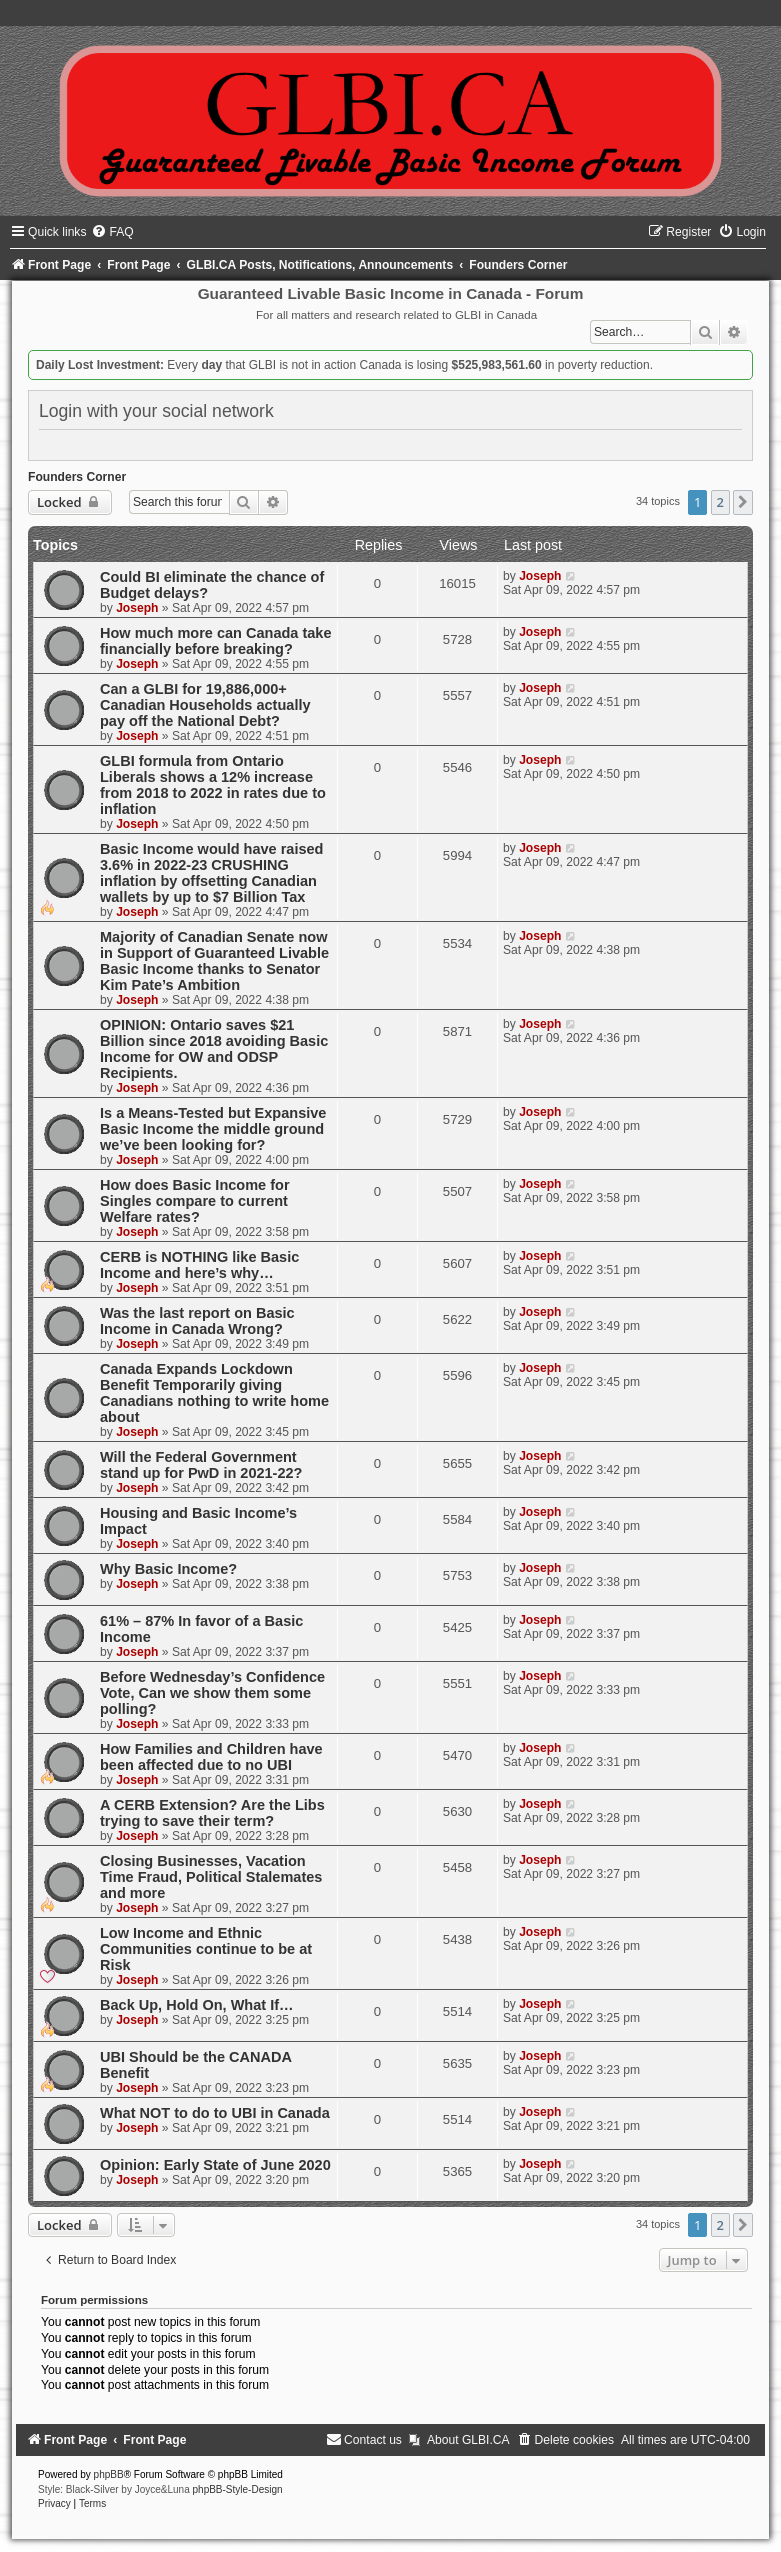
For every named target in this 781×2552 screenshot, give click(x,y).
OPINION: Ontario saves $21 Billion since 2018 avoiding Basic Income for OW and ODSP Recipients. (214, 1049)
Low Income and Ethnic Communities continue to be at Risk (206, 1949)
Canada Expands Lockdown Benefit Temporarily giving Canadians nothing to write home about (214, 1393)
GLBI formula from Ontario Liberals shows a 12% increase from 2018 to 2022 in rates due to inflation (213, 785)
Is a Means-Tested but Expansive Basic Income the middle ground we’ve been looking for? (213, 1129)
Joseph (137, 608)
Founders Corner (77, 477)
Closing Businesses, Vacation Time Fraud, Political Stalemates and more (211, 1877)
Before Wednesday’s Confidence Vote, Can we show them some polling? (212, 1693)
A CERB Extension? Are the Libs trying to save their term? (212, 1813)
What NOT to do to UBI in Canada (215, 2113)
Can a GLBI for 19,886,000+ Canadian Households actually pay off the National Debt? (205, 705)
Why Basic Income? (168, 1569)
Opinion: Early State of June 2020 (215, 2165)
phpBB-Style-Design (238, 2489)
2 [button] (720, 502)
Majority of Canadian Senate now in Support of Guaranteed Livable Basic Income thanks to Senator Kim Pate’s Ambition (214, 961)
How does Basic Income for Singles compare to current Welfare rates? (195, 1201)
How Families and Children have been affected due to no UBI (211, 1757)
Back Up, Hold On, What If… (197, 2005)
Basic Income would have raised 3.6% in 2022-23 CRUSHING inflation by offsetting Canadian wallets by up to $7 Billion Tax (211, 873)
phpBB (109, 2474)
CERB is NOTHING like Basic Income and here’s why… (199, 1265)
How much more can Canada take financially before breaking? (216, 641)
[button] (743, 502)
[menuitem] (112, 232)
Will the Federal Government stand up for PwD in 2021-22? (201, 1465)
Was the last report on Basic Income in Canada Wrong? (197, 1321)
